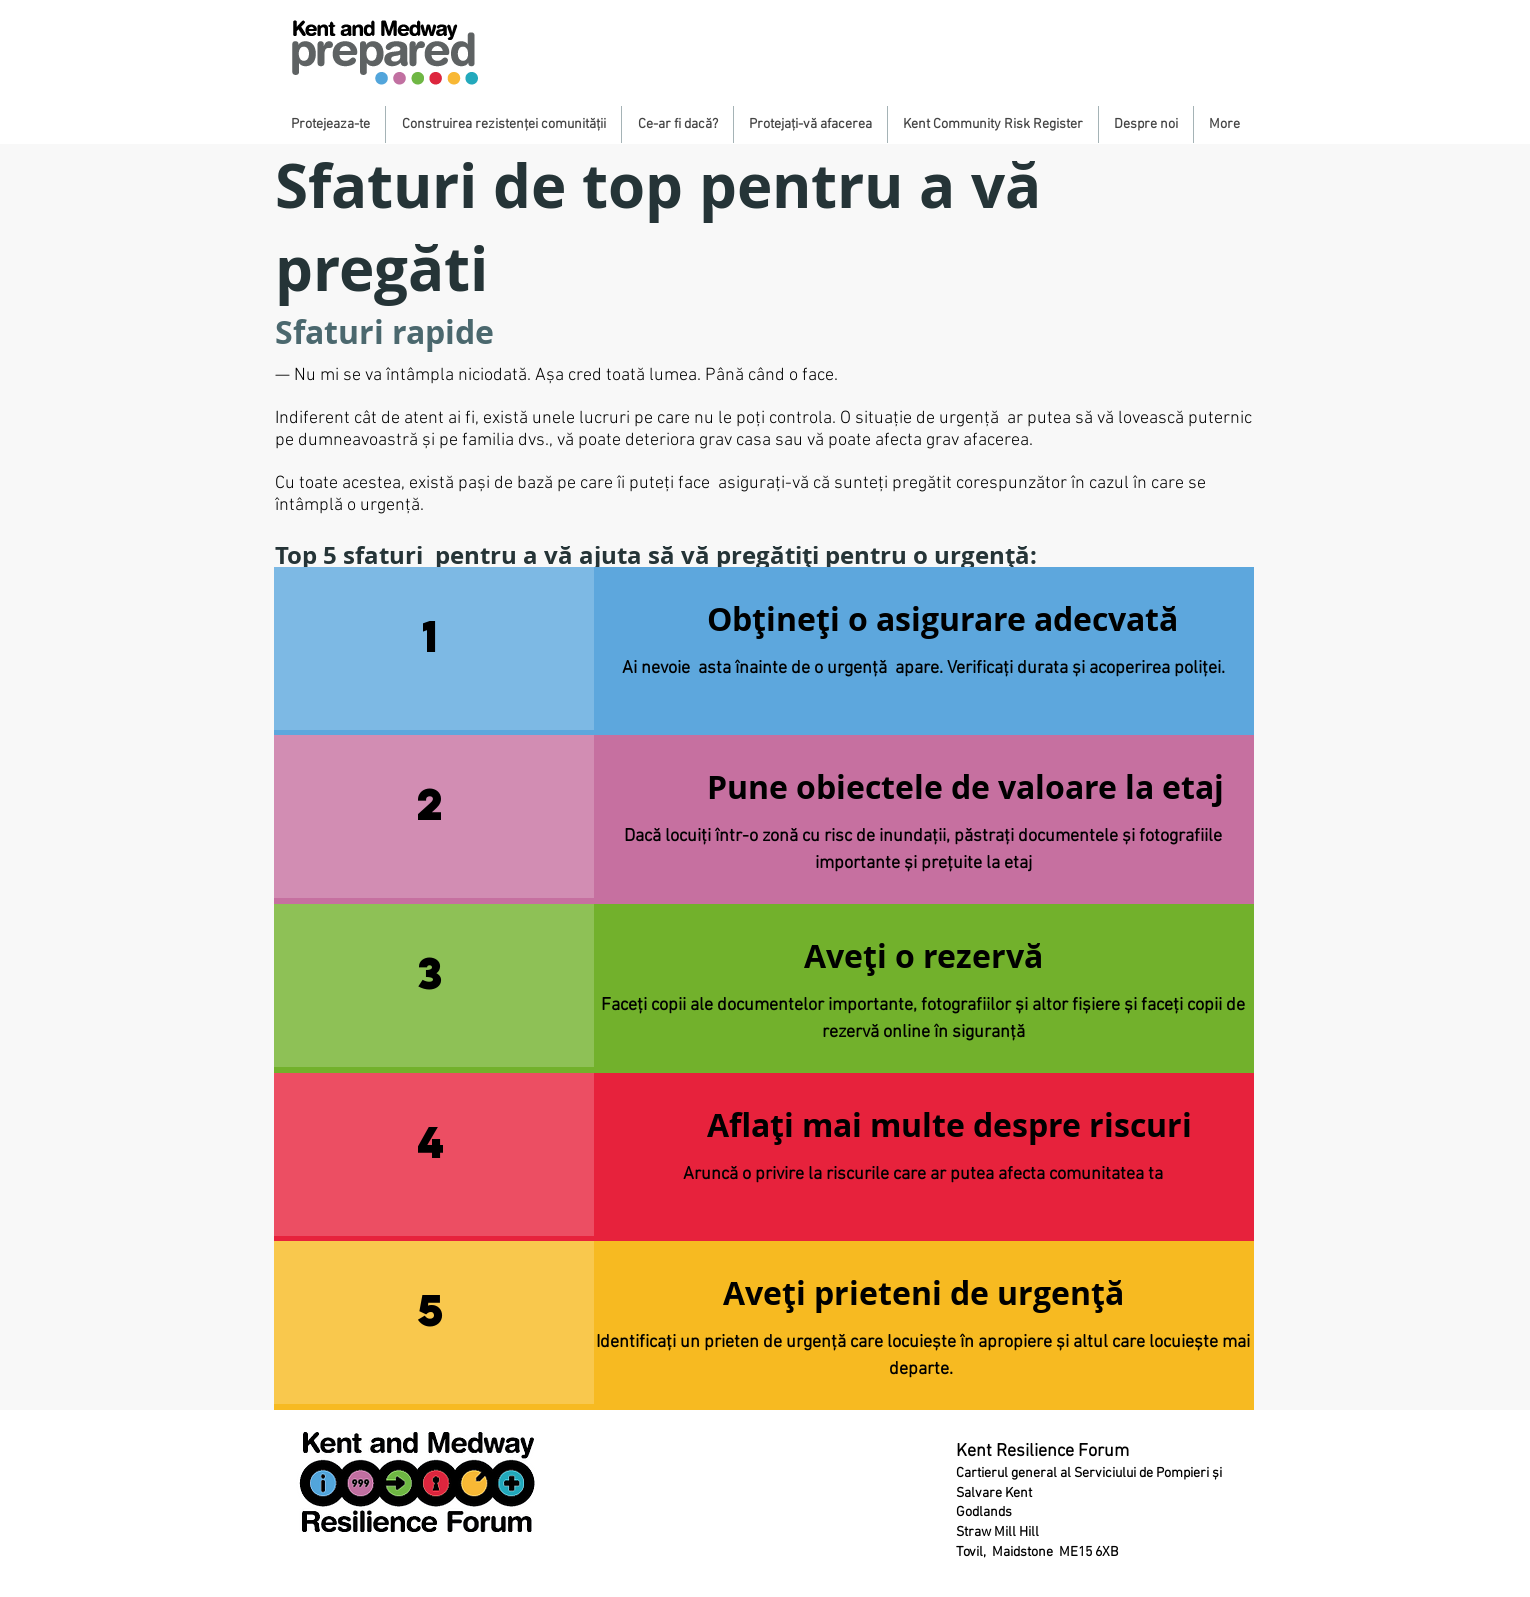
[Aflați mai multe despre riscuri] (949, 1125)
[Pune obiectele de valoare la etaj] (965, 787)
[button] (330, 124)
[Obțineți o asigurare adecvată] (942, 619)
